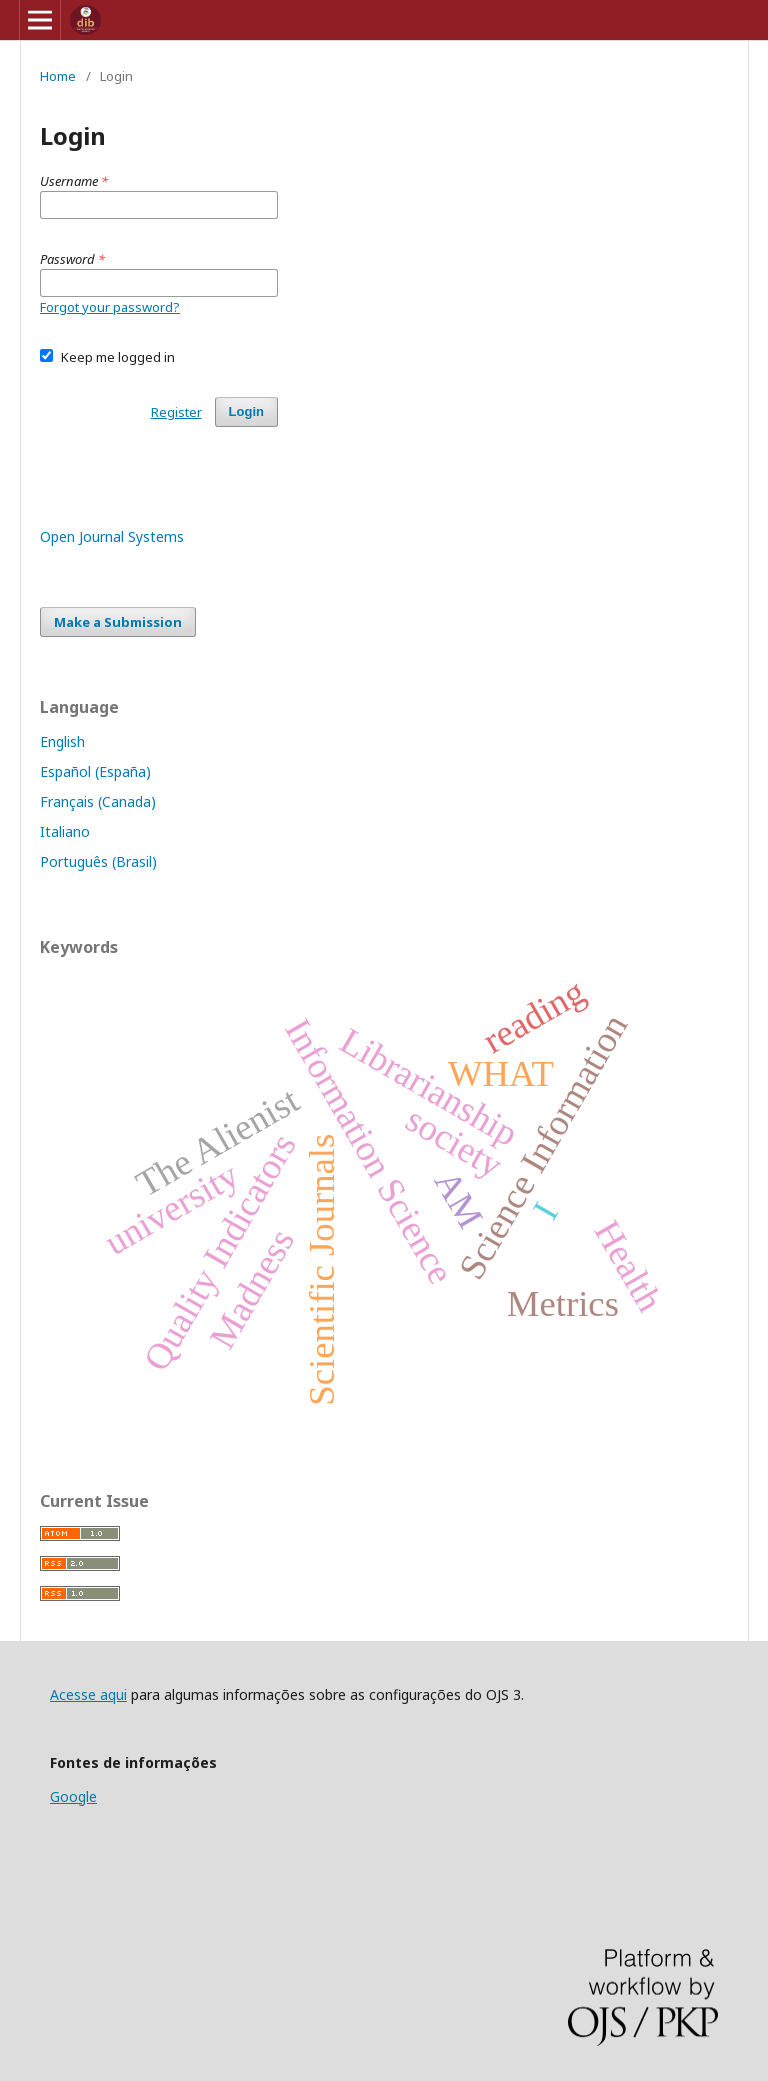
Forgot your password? (110, 307)
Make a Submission (118, 622)
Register (176, 412)
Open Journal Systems (112, 536)
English (62, 741)
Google (73, 1796)
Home (58, 76)
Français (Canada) (98, 801)
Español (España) (95, 771)
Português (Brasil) (98, 861)
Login (246, 411)
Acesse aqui (88, 1694)
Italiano (65, 831)
